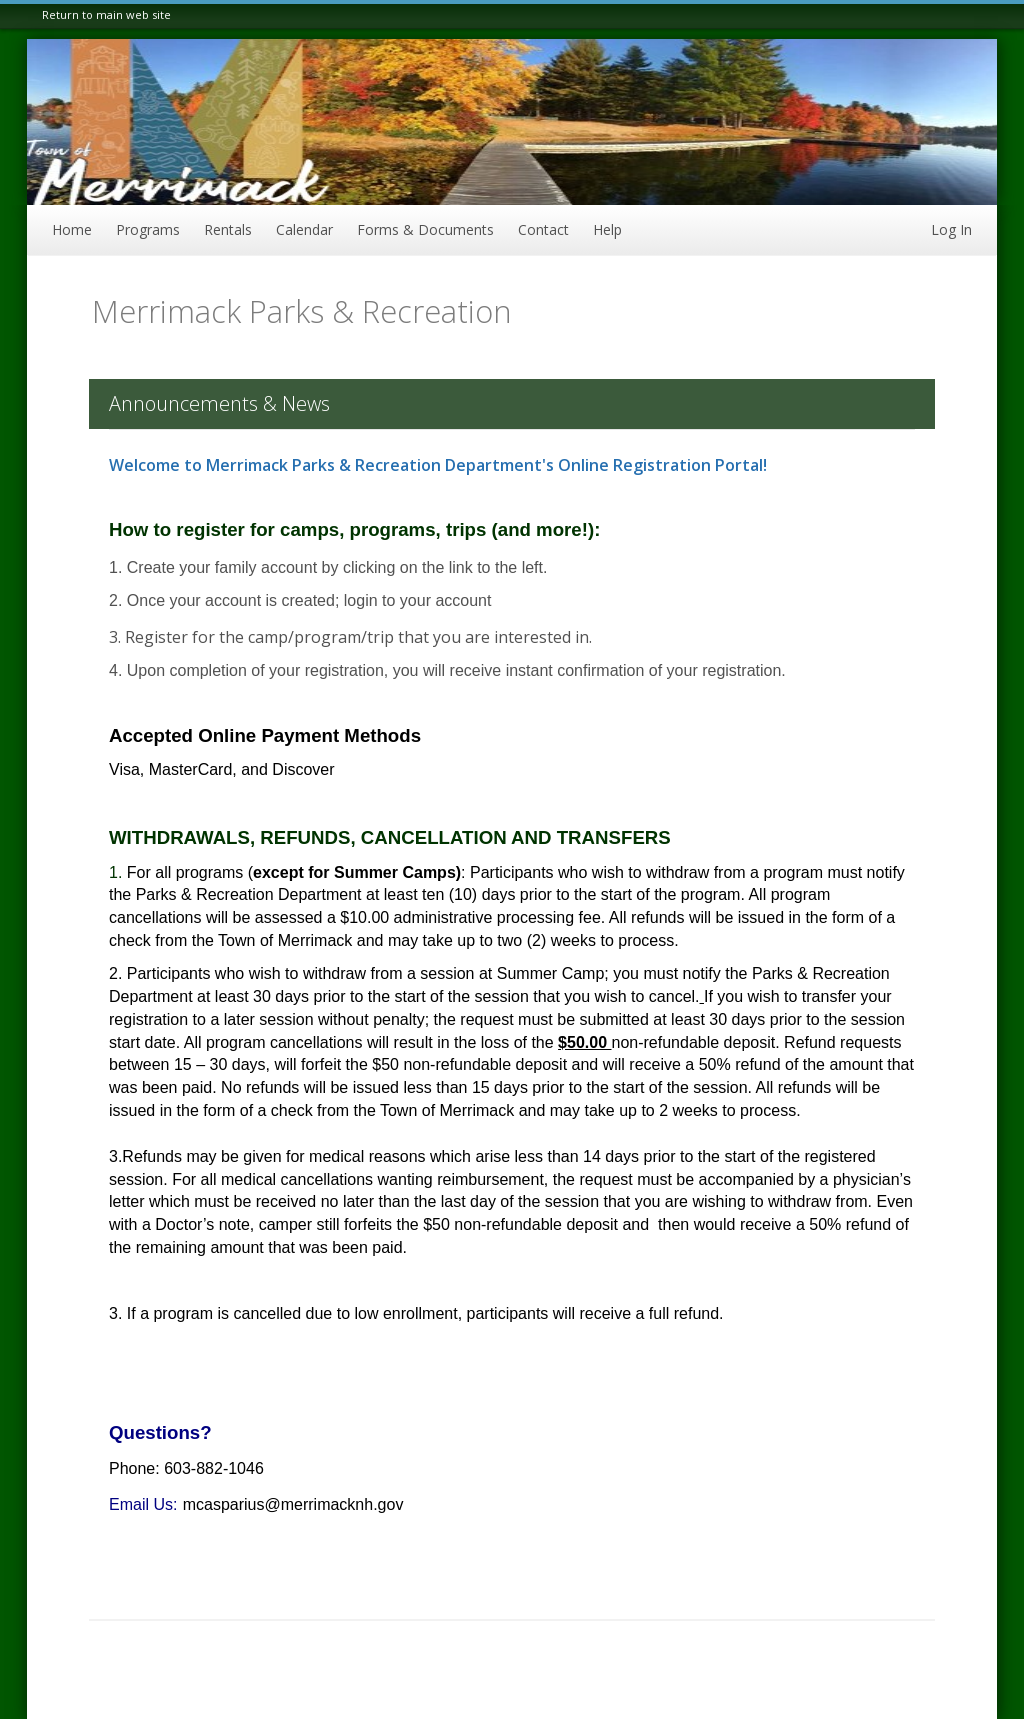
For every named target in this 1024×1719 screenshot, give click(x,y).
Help (607, 229)
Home (72, 229)
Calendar (304, 229)
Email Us (141, 1504)
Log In (951, 229)
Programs (148, 229)
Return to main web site (106, 14)
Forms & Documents (425, 229)
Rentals (228, 229)
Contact (543, 229)
